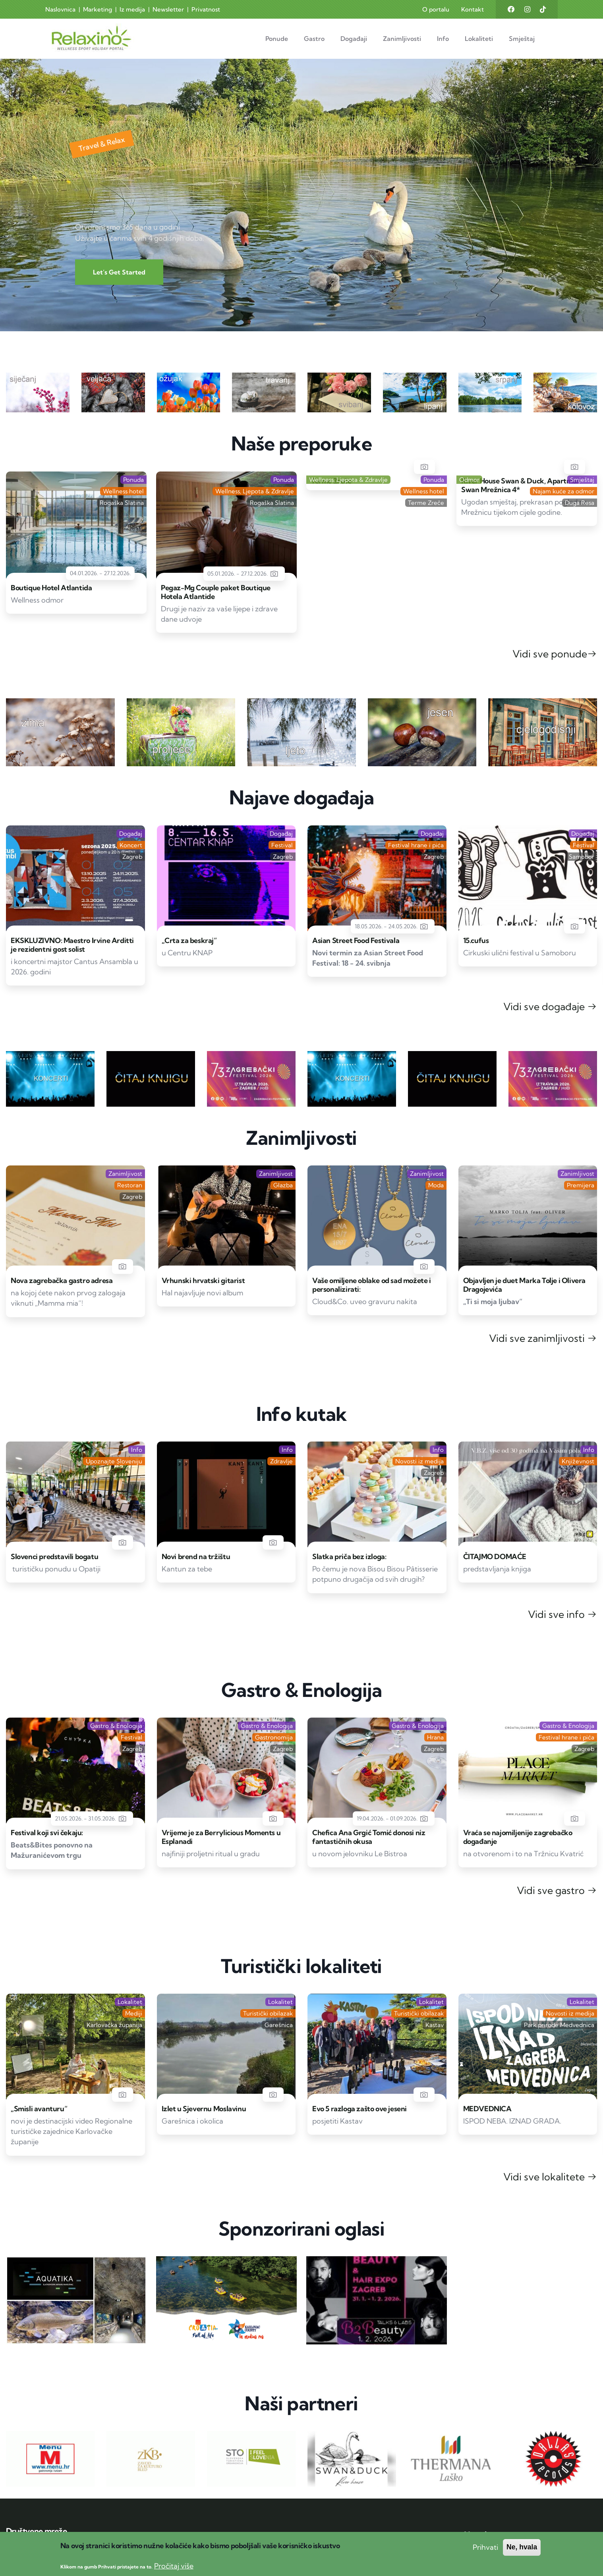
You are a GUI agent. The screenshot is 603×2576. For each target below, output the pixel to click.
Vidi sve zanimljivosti (543, 1338)
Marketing (97, 9)
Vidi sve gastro (557, 1890)
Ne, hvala (521, 2547)
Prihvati (485, 2547)
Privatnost (205, 9)
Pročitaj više (173, 2566)
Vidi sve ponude (554, 653)
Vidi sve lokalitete (550, 2176)
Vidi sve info (562, 1614)
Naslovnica (60, 9)
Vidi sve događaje (550, 1006)
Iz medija (132, 9)
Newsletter (168, 9)
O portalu (435, 9)
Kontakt (472, 9)
